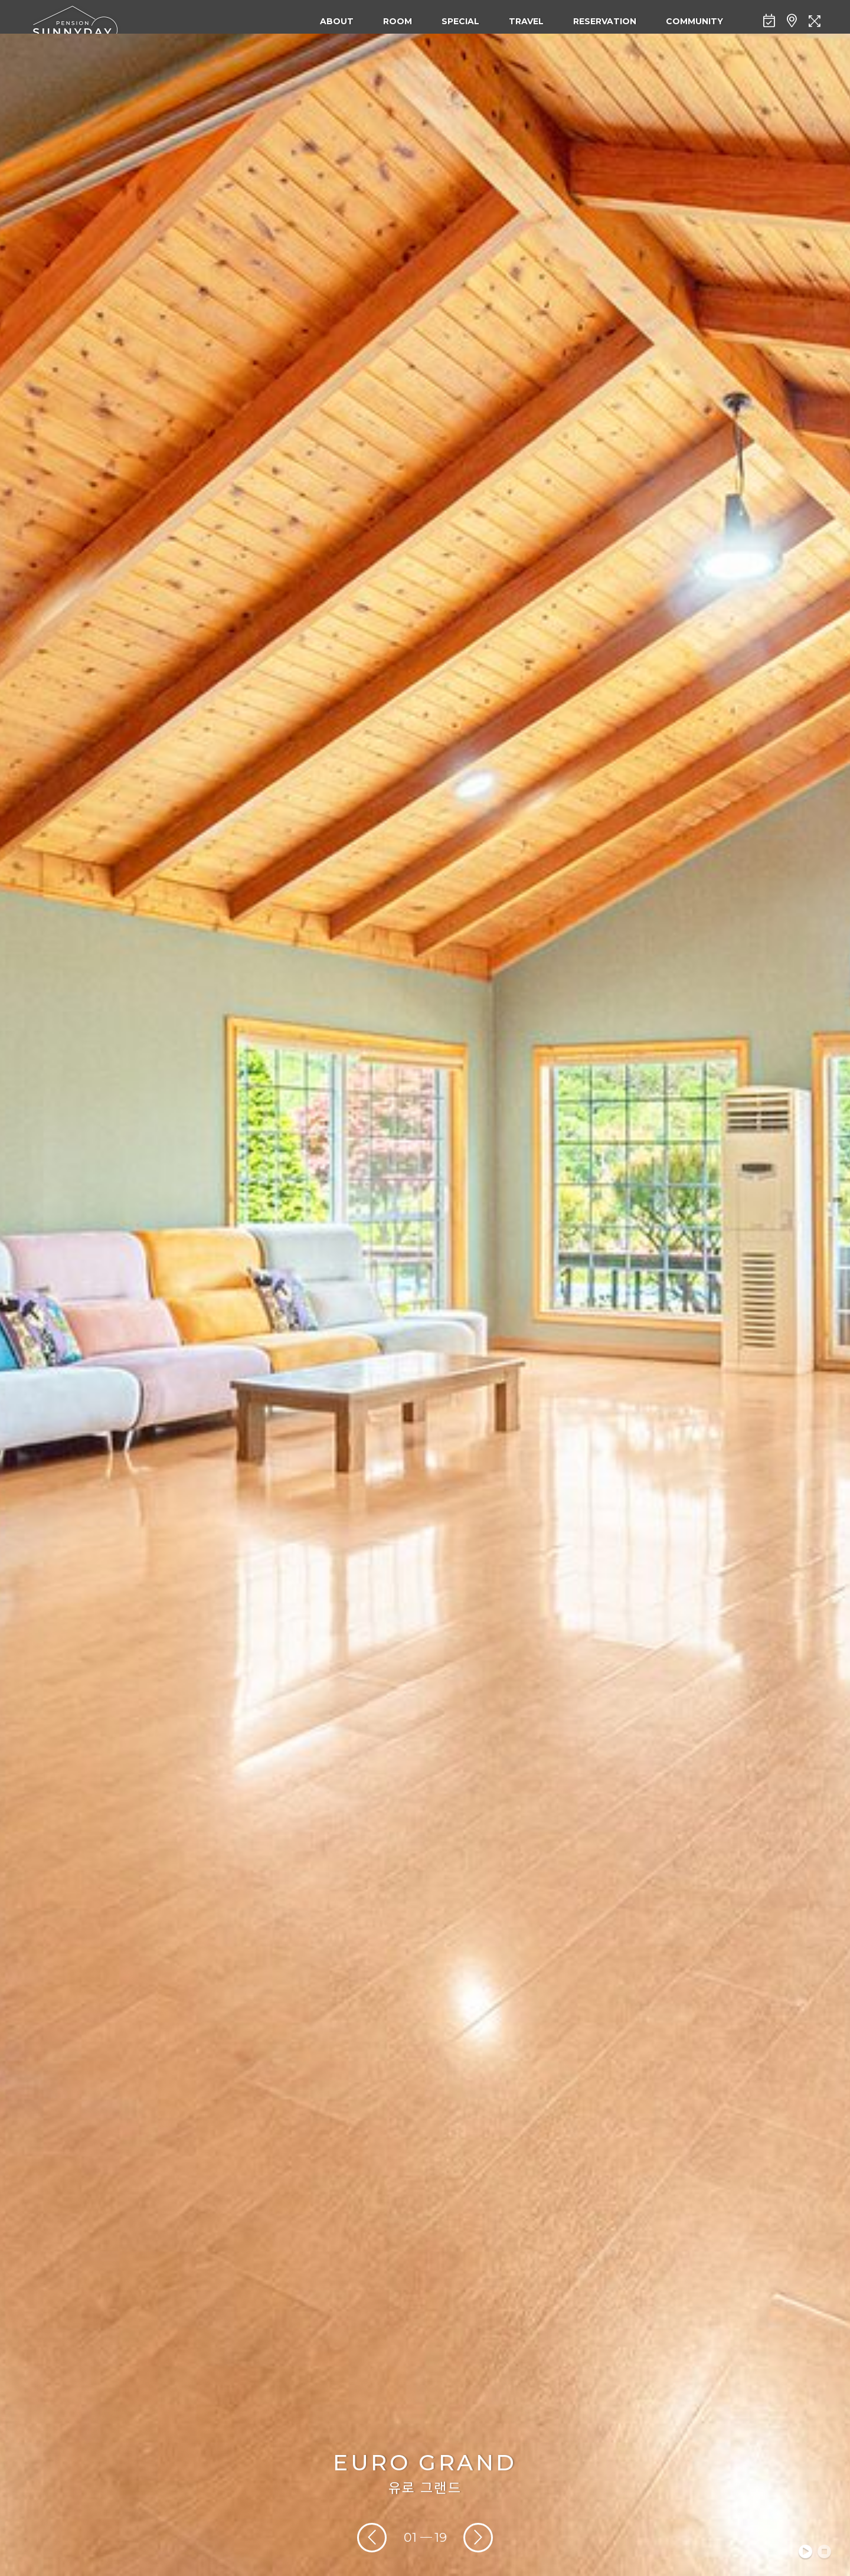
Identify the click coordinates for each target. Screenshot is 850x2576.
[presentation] (372, 2537)
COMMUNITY (694, 21)
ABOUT (337, 21)
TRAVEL (526, 21)
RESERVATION (604, 21)
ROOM (397, 21)
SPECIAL (460, 21)
